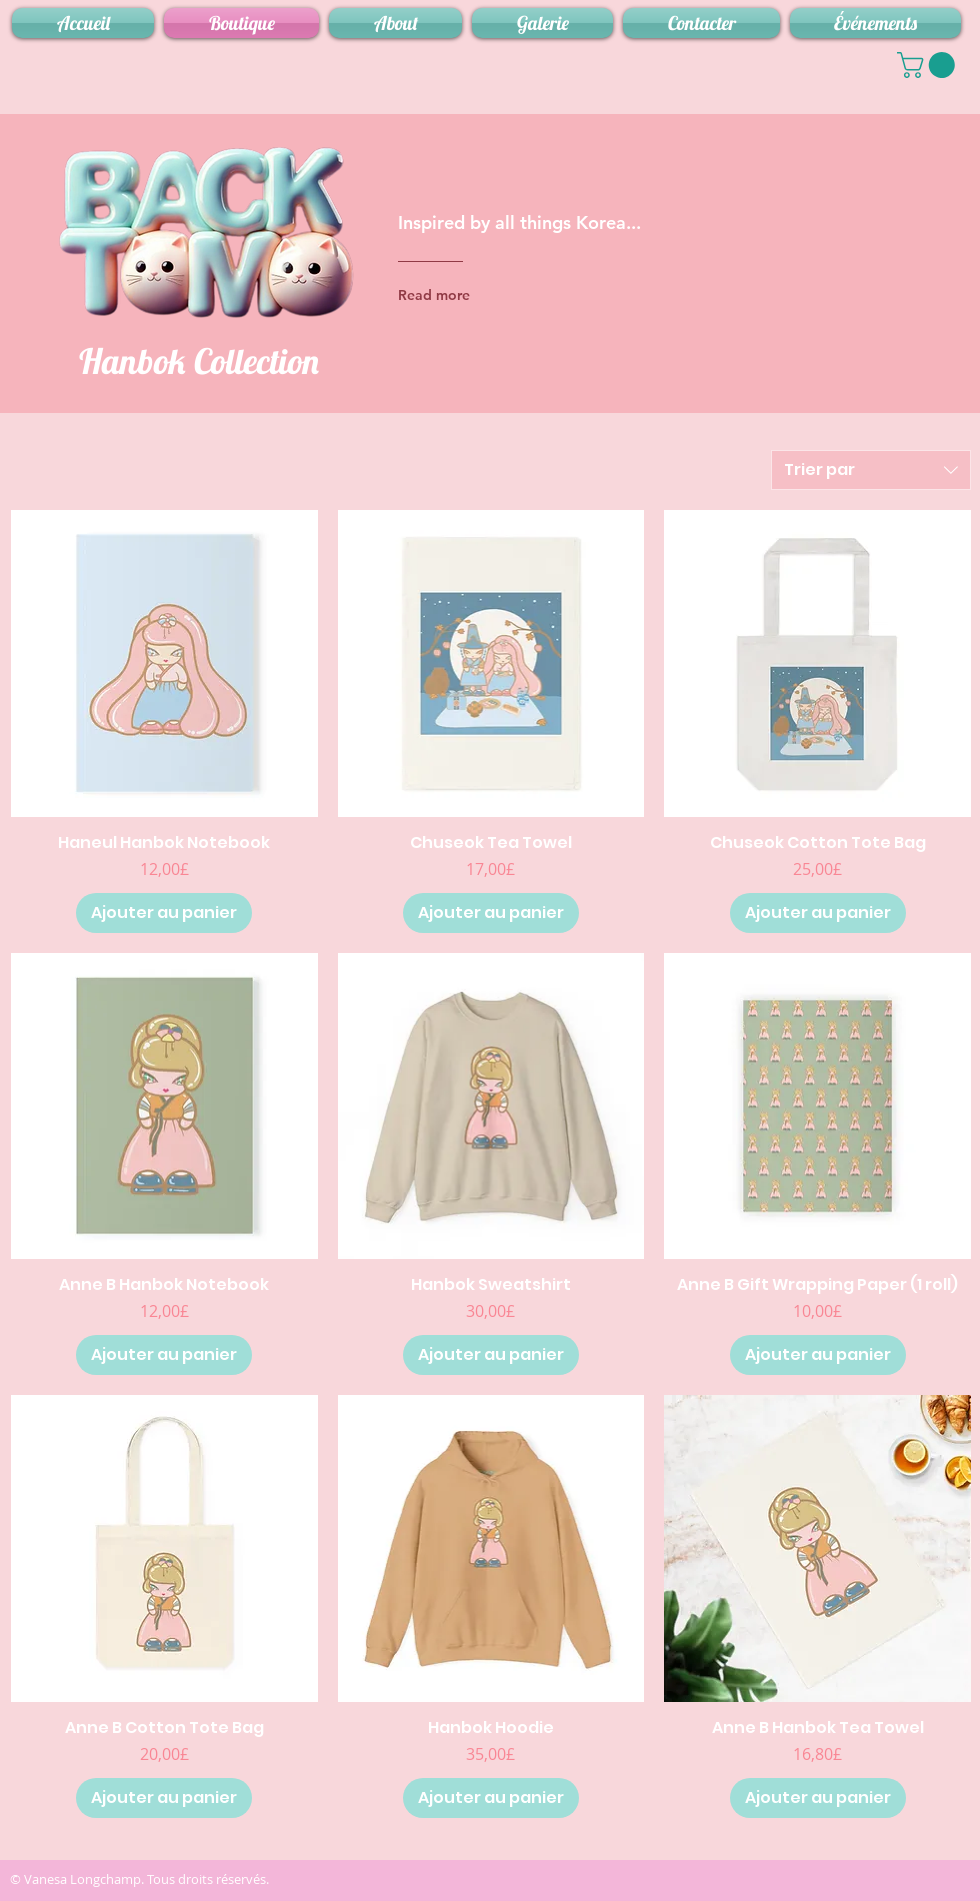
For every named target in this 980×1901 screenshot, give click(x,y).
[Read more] (478, 295)
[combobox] (871, 470)
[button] (929, 65)
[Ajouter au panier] (164, 913)
